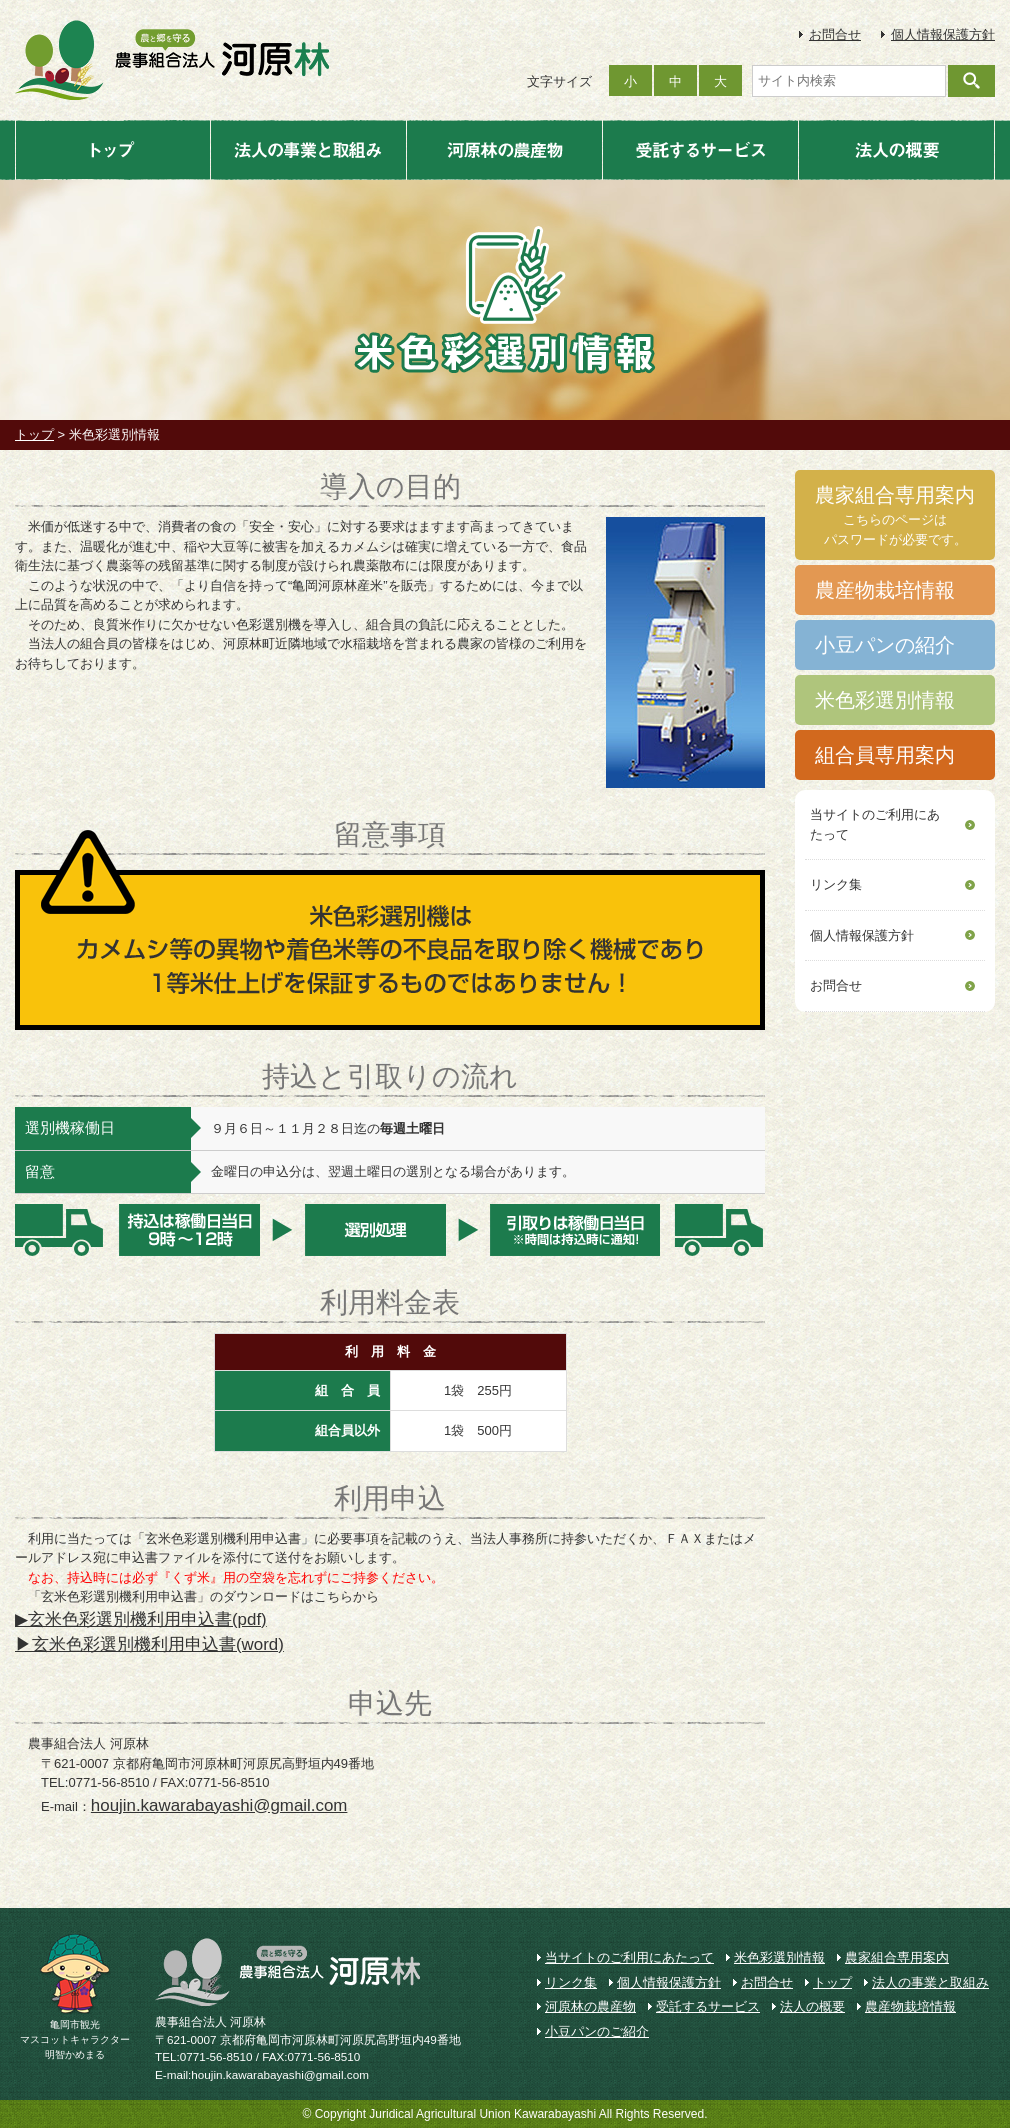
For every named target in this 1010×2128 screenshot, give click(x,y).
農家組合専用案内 (897, 1957)
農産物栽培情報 (910, 2006)
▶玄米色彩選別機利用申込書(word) (149, 1644)
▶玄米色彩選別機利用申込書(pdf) (141, 1619)
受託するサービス (700, 150)
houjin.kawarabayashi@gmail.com (219, 1805)
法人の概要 (896, 150)
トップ (113, 150)
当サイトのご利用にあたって (875, 824)
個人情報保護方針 (943, 34)
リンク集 (836, 884)
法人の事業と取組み (308, 150)
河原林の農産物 (504, 150)
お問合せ (835, 34)
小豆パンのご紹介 (597, 2031)
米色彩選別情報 (779, 1957)
